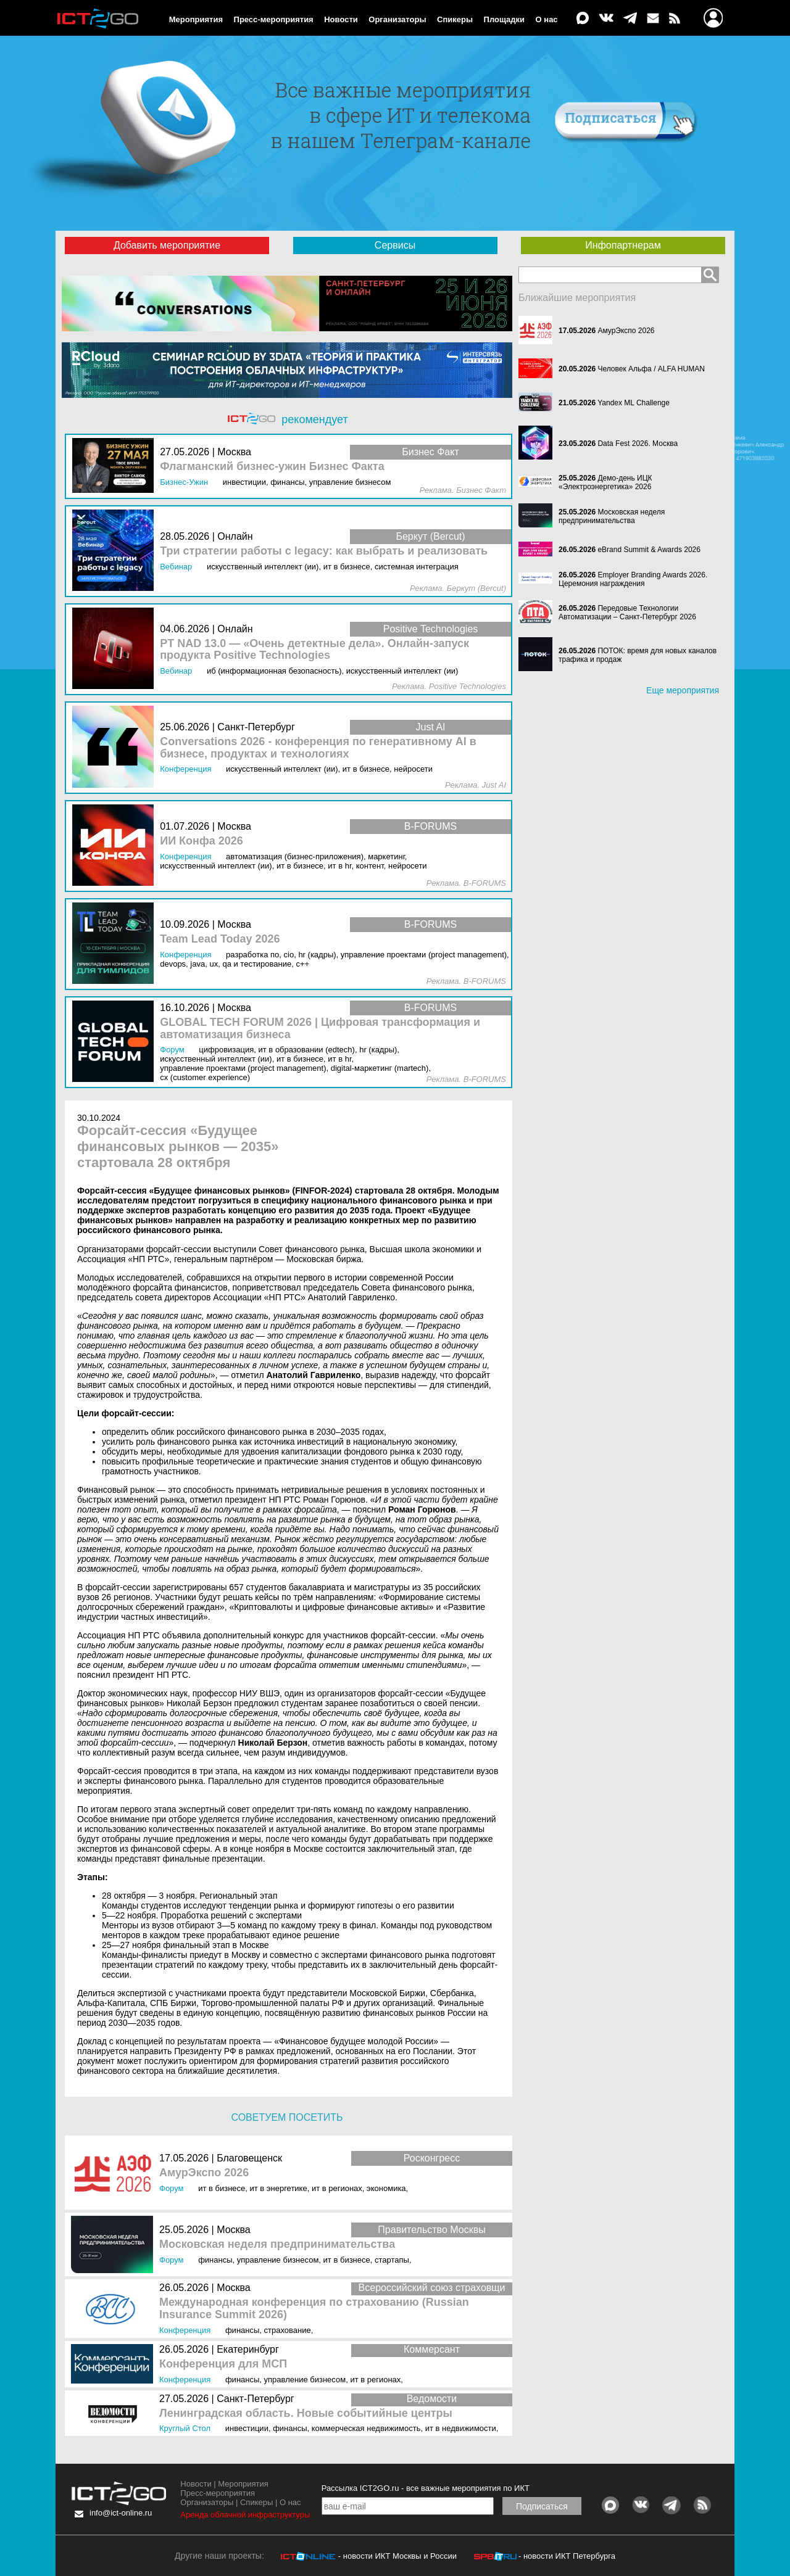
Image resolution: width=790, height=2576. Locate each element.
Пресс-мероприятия (274, 19)
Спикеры (455, 19)
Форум (171, 2188)
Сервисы (395, 245)
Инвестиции (246, 2428)
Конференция (184, 2330)
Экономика (386, 2188)
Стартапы (392, 2259)
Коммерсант (432, 2349)
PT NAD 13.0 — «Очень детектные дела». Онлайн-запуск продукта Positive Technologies (314, 650)
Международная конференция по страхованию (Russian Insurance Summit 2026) (314, 2309)
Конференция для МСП (223, 2364)
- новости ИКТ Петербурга (566, 2556)
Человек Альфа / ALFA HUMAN (650, 369)
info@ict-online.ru (120, 2512)
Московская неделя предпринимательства (277, 2244)
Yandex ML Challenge (633, 402)
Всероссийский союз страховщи (432, 2287)
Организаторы (397, 19)
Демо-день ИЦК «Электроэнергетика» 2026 (605, 482)
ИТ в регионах (337, 2188)
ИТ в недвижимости (460, 2428)
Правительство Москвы (431, 2229)
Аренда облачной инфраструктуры (245, 2514)
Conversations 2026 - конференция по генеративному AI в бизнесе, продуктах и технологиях (318, 748)
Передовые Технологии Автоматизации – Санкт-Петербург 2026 (627, 612)
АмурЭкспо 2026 (204, 2173)
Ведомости (432, 2398)
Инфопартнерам (622, 245)
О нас (547, 19)
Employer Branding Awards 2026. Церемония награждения (633, 579)
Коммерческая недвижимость (366, 2428)
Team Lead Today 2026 (220, 939)
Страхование (287, 2330)
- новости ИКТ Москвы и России (397, 2556)
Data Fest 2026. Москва (637, 443)
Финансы (215, 2259)
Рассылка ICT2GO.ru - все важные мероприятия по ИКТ (426, 2488)
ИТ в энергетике (278, 2188)
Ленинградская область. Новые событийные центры (305, 2413)
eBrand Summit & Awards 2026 (649, 549)
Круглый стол (184, 2428)
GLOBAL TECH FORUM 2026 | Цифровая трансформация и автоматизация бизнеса (320, 1029)
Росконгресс (432, 2158)
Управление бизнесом (278, 2259)
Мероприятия (196, 19)
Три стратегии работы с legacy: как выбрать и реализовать (324, 551)
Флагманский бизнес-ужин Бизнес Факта (272, 467)
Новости (341, 19)
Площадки (504, 19)
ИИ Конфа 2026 (201, 841)
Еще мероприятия (682, 690)
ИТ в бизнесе (221, 2188)
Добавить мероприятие (167, 245)
